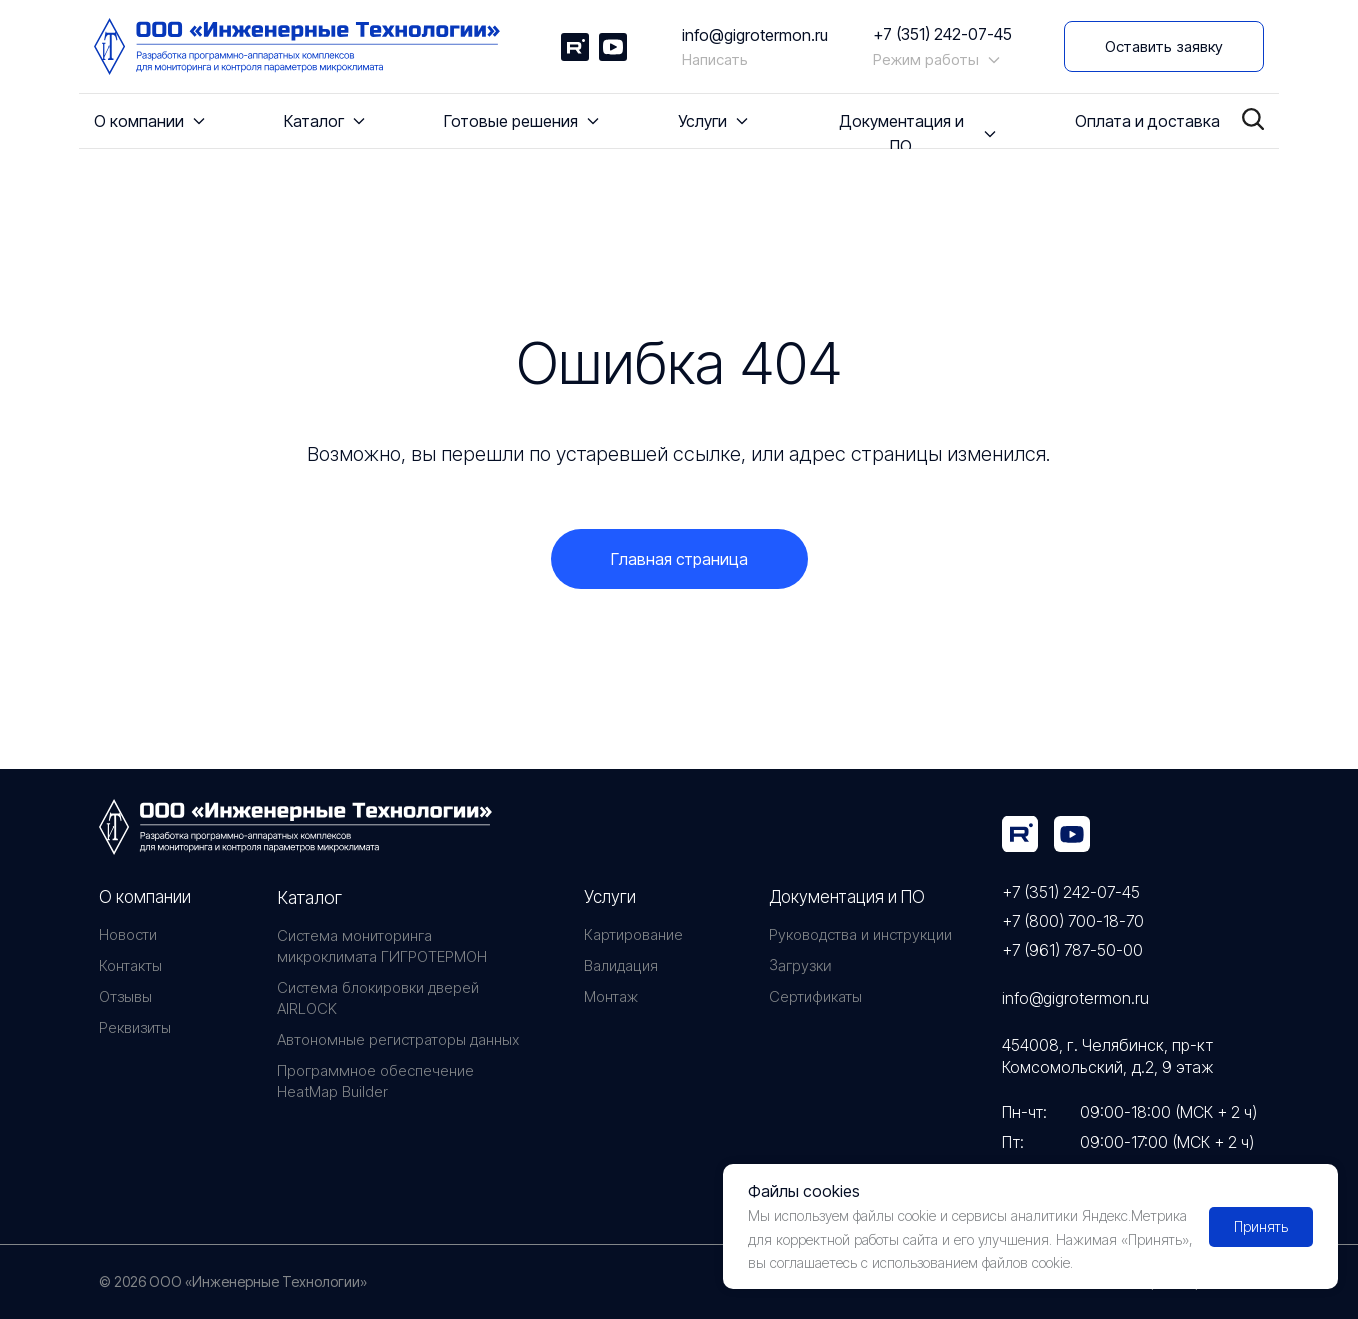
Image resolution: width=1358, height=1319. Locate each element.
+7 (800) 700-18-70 (1073, 921)
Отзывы (125, 996)
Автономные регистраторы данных (398, 1039)
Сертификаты (815, 996)
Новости (128, 934)
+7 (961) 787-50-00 (1072, 950)
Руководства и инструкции (860, 934)
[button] (1164, 46)
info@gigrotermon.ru (755, 35)
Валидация (621, 965)
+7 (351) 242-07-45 (942, 34)
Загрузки (800, 966)
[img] (1020, 834)
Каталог (309, 897)
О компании (145, 897)
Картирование (633, 934)
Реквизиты (135, 1027)
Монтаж (611, 996)
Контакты (130, 965)
